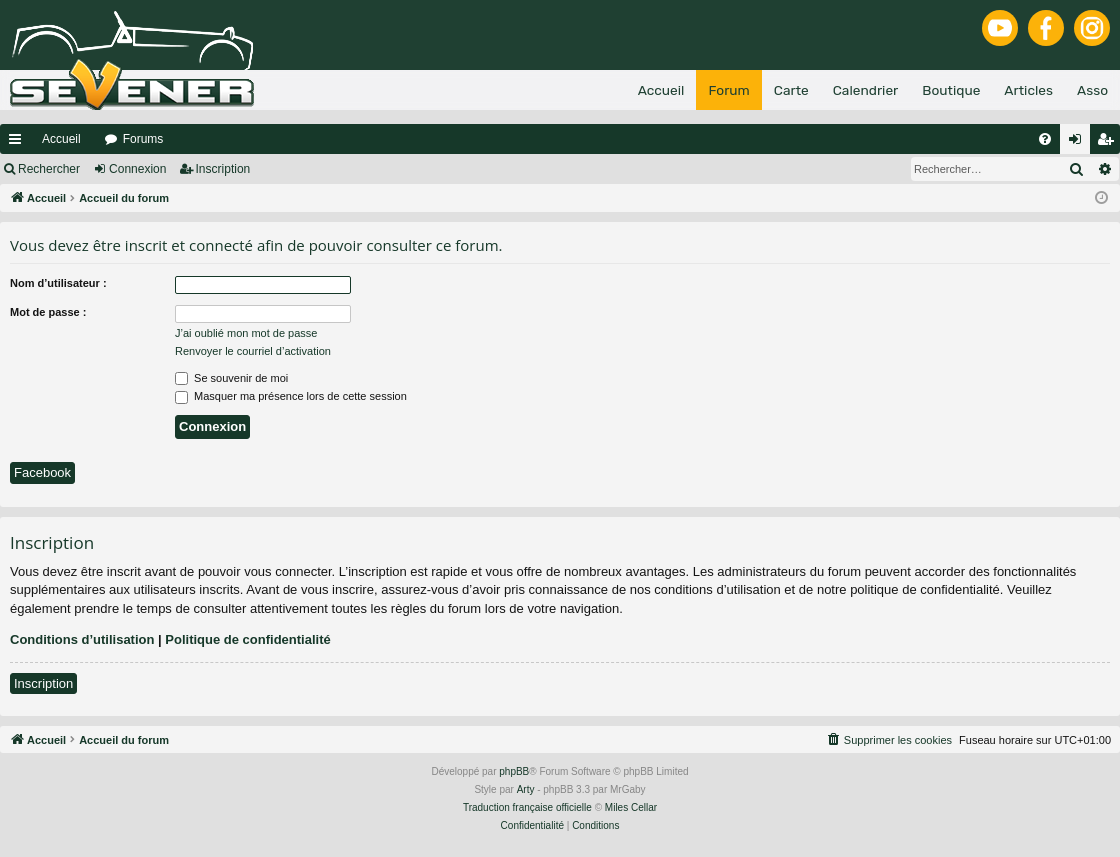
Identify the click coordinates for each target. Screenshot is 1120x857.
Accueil (61, 139)
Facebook (42, 472)
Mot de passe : (48, 312)
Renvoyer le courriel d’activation (253, 351)
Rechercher (49, 169)
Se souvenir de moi (231, 378)
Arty (526, 789)
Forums (143, 139)
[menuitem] (1045, 139)
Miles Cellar (631, 807)
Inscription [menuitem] (1109, 143)
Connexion (137, 169)
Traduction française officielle (527, 807)
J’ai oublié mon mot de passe (246, 333)
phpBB (514, 771)
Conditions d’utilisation (82, 639)
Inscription (223, 169)
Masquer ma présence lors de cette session (291, 396)
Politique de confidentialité (247, 639)
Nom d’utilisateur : (58, 283)
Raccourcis (19, 143)
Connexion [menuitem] (1079, 143)
